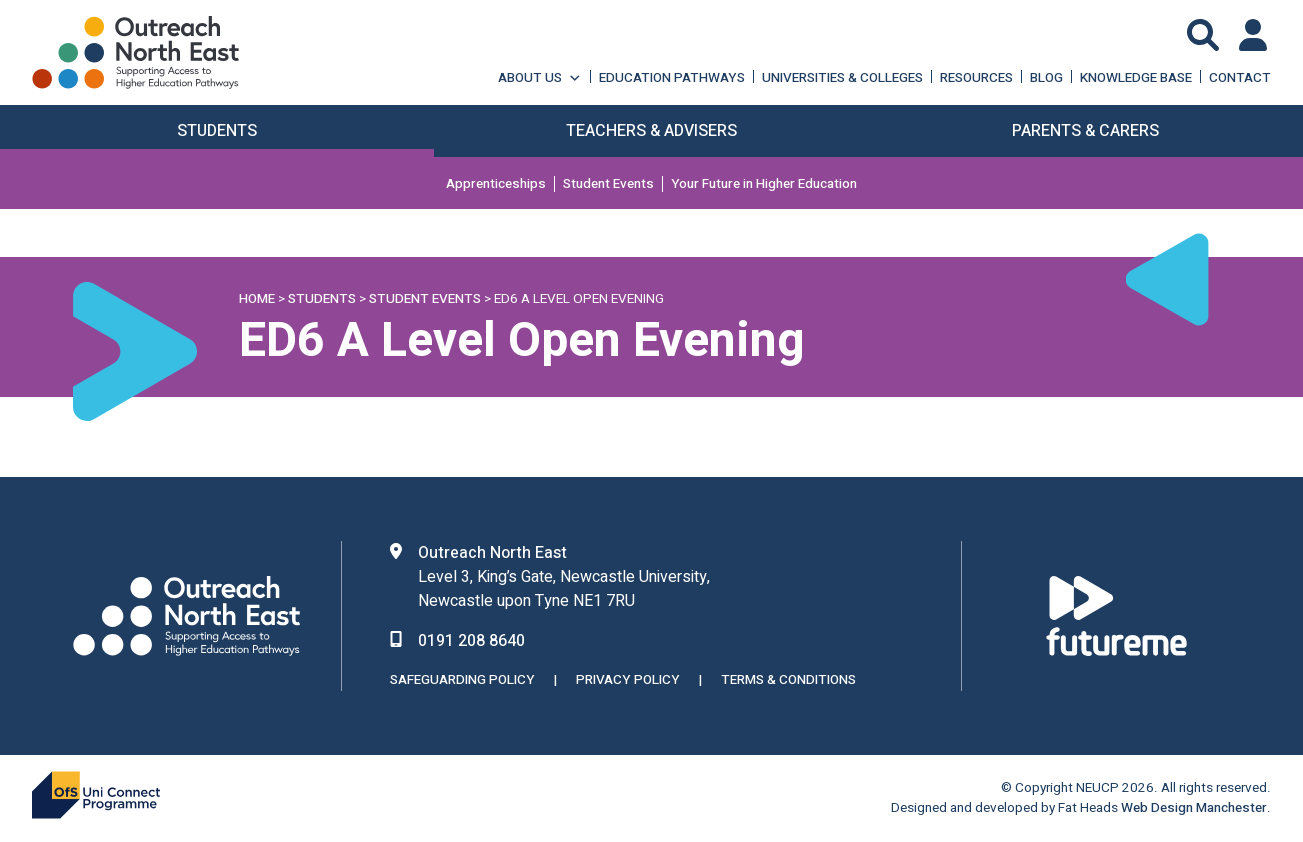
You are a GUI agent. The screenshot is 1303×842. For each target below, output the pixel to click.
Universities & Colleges (842, 77)
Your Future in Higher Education (764, 184)
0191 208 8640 (471, 641)
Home (257, 299)
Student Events (608, 184)
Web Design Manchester (1194, 808)
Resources (976, 77)
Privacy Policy (628, 680)
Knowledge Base (1136, 77)
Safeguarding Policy (462, 680)
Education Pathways (672, 77)
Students (322, 299)
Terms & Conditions (788, 680)
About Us (540, 77)
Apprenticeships (496, 184)
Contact (1240, 77)
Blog (1046, 77)
